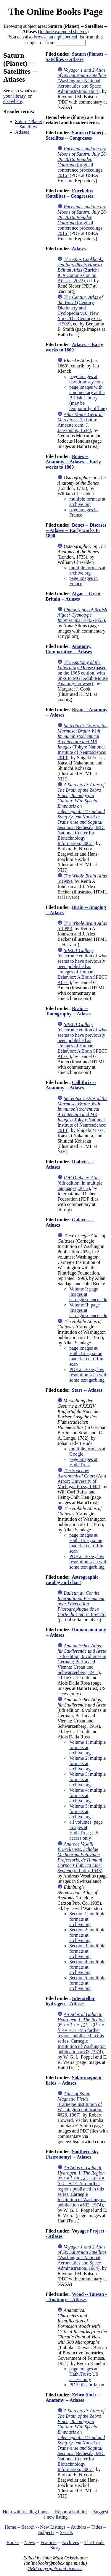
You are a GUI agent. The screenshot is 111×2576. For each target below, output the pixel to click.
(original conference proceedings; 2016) (82, 162)
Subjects (46, 2532)
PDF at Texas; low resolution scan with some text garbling (88, 1375)
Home (10, 2527)
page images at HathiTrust (83, 1462)
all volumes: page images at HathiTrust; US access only (86, 1830)
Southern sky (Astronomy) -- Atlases (72, 2154)
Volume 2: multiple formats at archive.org (87, 1763)
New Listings (52, 2527)
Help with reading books (26, 2511)
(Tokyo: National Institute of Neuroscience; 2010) (82, 741)
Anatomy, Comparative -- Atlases (69, 649)
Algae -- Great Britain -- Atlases (73, 596)
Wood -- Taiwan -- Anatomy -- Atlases (76, 2297)
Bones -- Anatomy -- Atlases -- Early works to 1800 (73, 462)
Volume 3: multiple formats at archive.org (87, 1779)
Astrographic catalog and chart (72, 1580)
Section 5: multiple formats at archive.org (87, 1983)
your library (14, 96)
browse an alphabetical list (59, 36)
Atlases (22, 132)
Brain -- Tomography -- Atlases (68, 1011)
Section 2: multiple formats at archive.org (87, 1935)
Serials (66, 2532)
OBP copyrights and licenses (55, 2568)
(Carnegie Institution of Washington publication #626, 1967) (79, 2104)
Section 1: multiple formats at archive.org (87, 1919)
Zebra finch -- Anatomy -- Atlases (73, 2397)
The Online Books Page (55, 11)
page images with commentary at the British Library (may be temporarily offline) (88, 398)
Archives (70, 2542)
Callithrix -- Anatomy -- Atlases (71, 1085)
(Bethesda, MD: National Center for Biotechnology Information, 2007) (81, 814)
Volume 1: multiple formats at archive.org (87, 1747)
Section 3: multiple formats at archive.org (87, 1951)
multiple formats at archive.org (87, 501)
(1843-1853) (82, 615)
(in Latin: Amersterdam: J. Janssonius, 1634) (80, 422)
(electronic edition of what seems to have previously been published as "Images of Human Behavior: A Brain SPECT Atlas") (82, 966)
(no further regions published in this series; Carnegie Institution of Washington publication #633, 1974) (81, 2033)
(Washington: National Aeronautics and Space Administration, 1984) (82, 80)
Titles (96, 2527)
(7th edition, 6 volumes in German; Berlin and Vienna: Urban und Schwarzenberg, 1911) (81, 1659)
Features (49, 2542)
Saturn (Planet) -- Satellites (29, 124)
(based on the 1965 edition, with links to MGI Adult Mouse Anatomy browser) (82, 673)
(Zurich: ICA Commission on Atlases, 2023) (80, 270)
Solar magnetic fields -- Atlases (74, 2080)
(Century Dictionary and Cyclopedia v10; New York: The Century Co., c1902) (80, 310)
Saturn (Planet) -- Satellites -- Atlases (76, 56)
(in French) (81, 1604)
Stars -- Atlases (87, 1390)
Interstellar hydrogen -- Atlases (70, 2001)
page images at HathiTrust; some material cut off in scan (86, 1356)
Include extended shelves (63, 31)
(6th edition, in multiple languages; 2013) (79, 1183)
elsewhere (12, 101)
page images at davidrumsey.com (86, 379)
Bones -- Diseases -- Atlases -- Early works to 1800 (76, 530)
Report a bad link (71, 2511)
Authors (78, 2527)
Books (13, 2542)
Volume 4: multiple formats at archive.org (87, 1795)
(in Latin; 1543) (79, 1857)
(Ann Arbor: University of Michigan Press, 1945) (81, 1478)
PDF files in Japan (86, 2384)
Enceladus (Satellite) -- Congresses (69, 193)
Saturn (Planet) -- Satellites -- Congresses (76, 135)
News (29, 2542)
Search (28, 2527)
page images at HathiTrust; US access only (83, 2374)
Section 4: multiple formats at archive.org (87, 1967)
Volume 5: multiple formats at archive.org (87, 1811)
